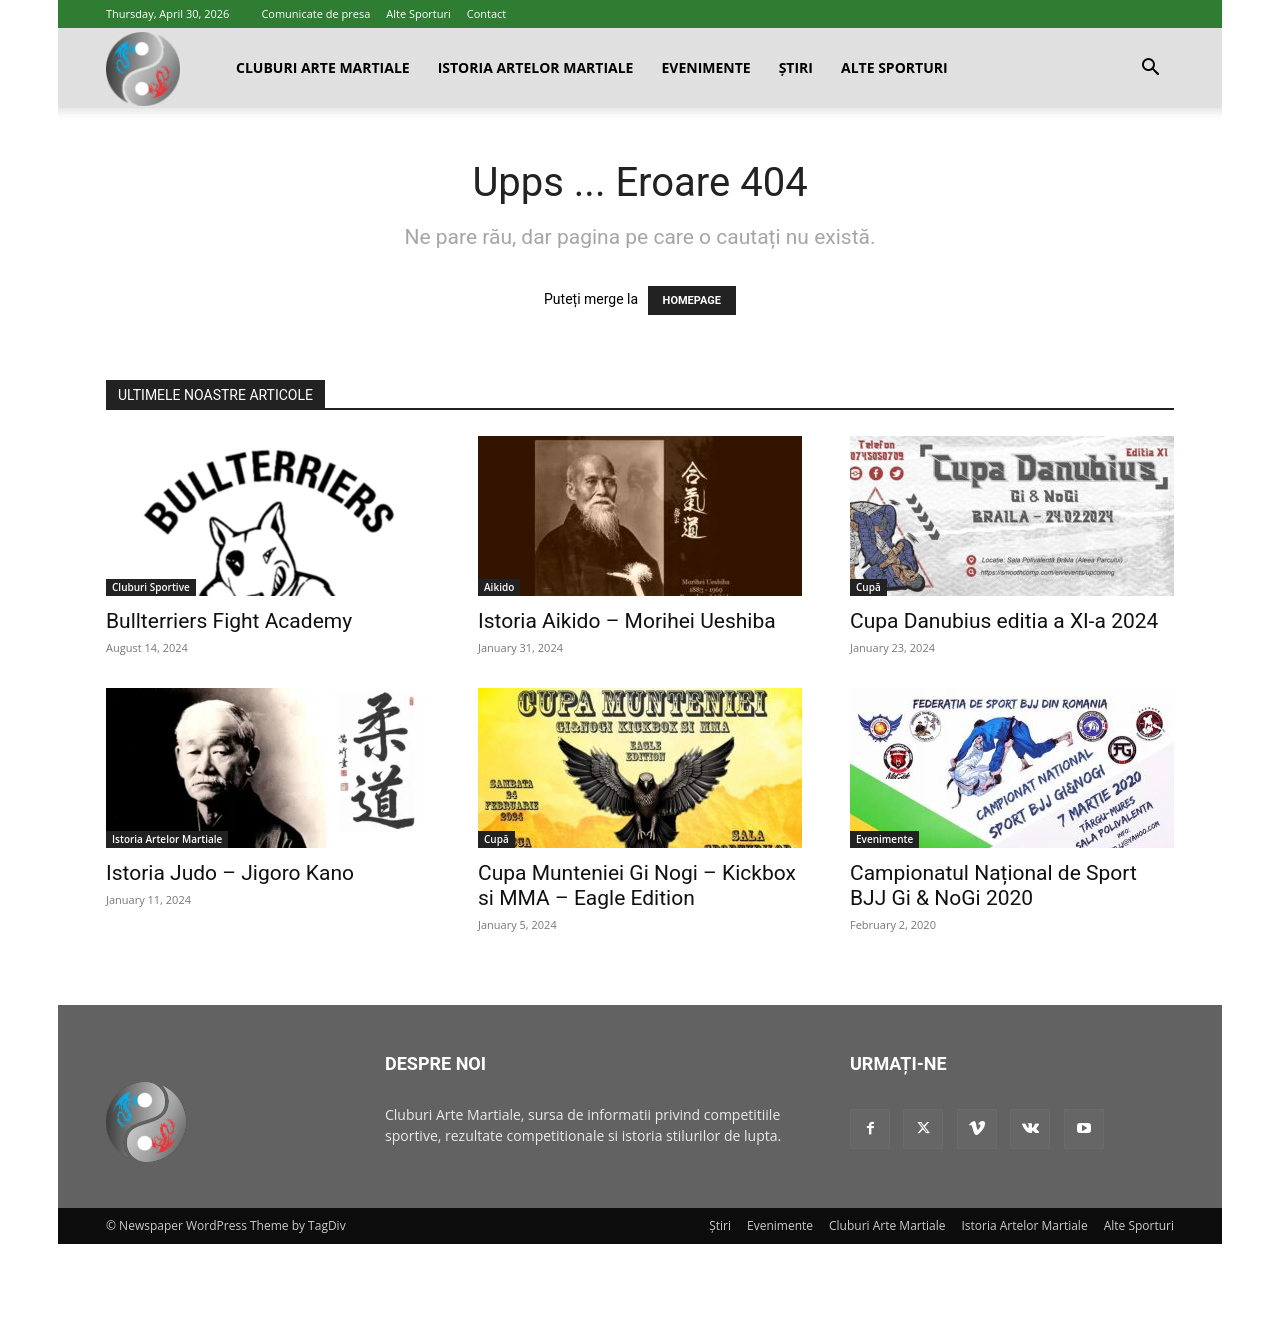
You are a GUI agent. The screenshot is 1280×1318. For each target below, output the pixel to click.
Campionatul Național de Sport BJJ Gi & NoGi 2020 (993, 885)
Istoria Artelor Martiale (536, 67)
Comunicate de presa (315, 13)
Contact (487, 13)
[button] (1150, 69)
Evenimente (705, 67)
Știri (796, 67)
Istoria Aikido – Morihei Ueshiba (627, 621)
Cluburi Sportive (151, 587)
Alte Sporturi (418, 13)
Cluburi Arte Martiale (323, 67)
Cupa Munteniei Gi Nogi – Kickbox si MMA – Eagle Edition (637, 885)
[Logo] (143, 68)
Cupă (868, 587)
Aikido (499, 587)
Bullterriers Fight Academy (229, 621)
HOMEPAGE (692, 300)
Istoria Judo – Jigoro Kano (230, 873)
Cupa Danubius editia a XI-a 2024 (1004, 621)
